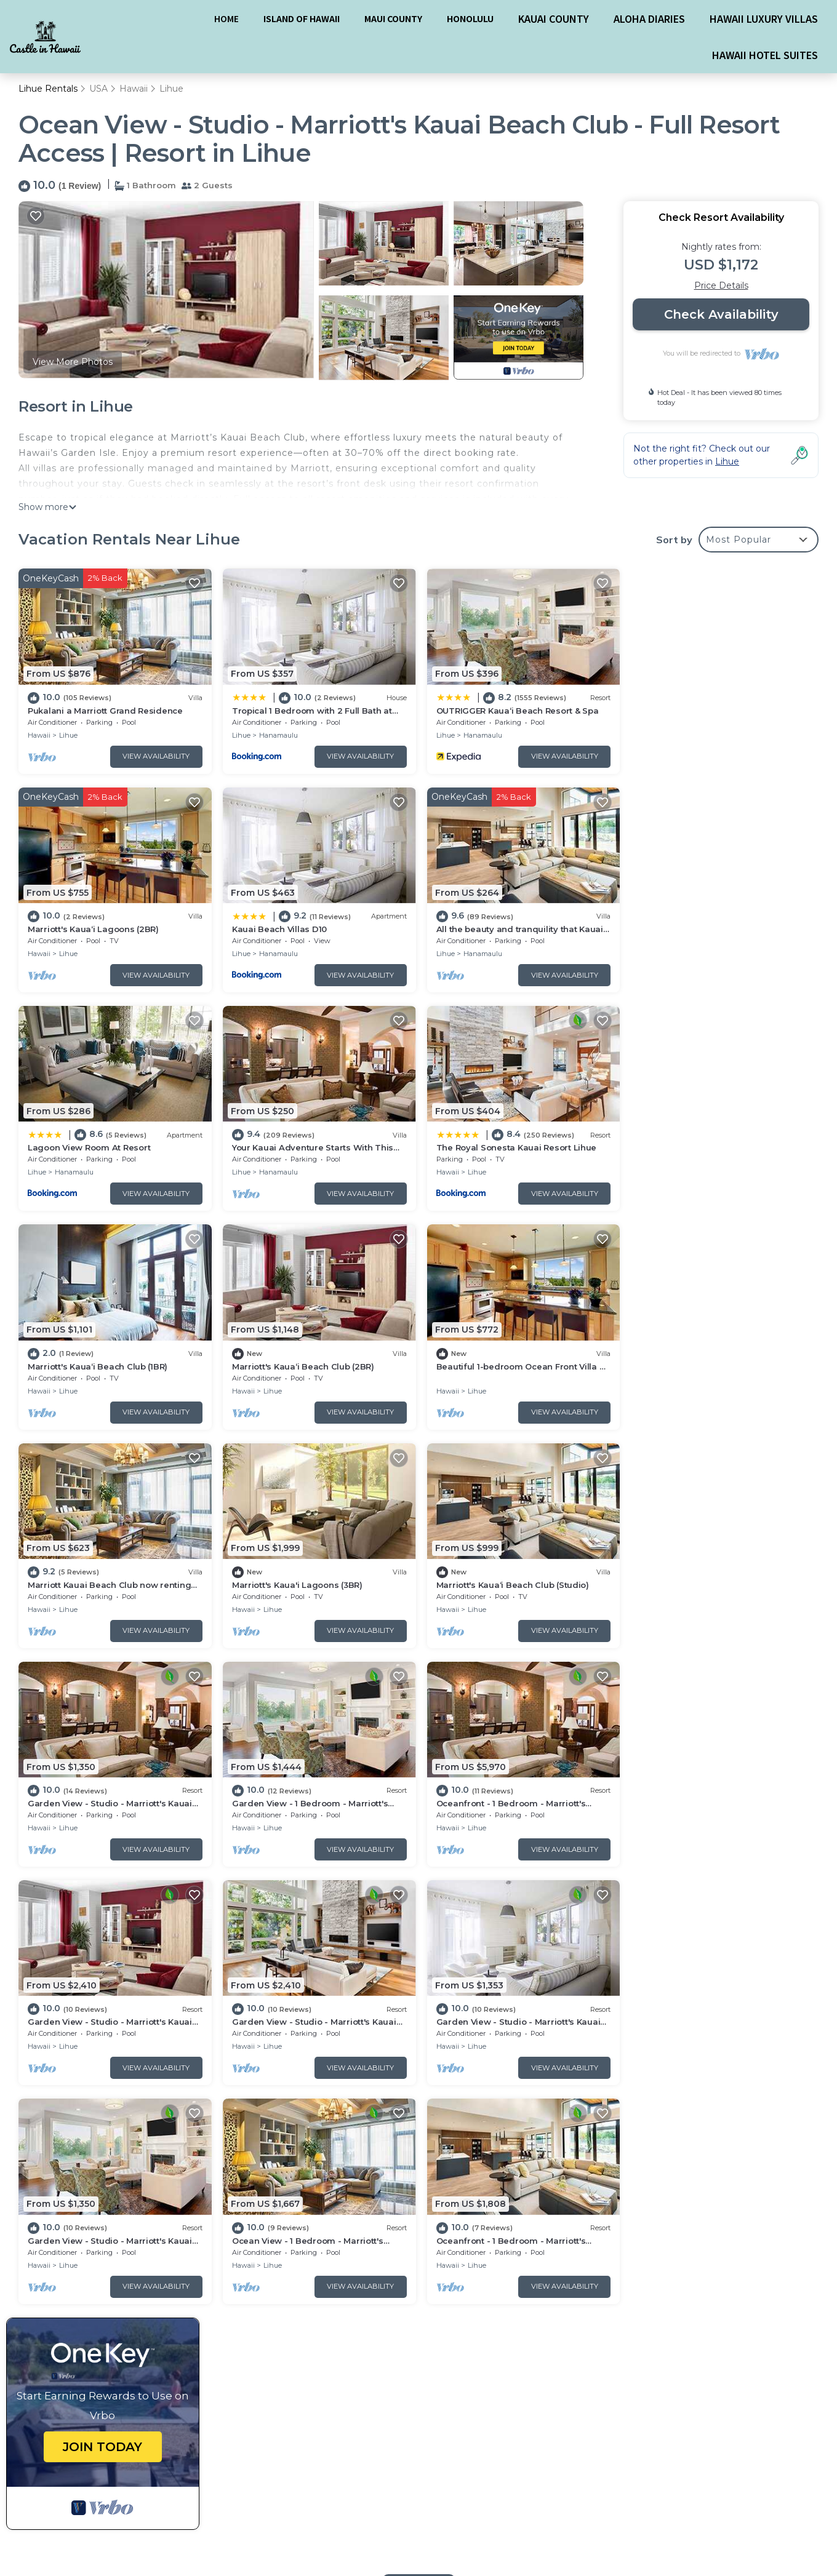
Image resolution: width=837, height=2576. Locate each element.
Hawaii (133, 89)
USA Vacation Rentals (82, 2304)
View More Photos (73, 361)
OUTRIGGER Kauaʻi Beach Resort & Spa (514, 710)
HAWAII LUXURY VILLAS (764, 18)
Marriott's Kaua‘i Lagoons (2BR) (701, 710)
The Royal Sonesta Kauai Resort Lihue (108, 1145)
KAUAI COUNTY (553, 18)
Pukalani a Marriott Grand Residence (105, 710)
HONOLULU (470, 18)
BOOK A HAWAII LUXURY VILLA (417, 2487)
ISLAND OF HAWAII (301, 18)
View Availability (154, 756)
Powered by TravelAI (708, 2502)
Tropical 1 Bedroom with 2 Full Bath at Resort (533, 2284)
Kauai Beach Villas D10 (75, 928)
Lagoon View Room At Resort (494, 928)
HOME (226, 18)
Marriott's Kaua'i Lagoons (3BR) (296, 1363)
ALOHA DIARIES (649, 18)
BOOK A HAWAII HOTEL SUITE (418, 2527)
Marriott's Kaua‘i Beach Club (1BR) (300, 1145)
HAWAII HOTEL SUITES (765, 55)
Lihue (171, 89)
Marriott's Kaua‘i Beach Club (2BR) (504, 1145)
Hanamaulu (277, 734)
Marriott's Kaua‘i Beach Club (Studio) (509, 1363)
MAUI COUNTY (393, 18)
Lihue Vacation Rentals (85, 2264)
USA (98, 89)
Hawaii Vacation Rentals (87, 2284)
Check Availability (721, 315)
